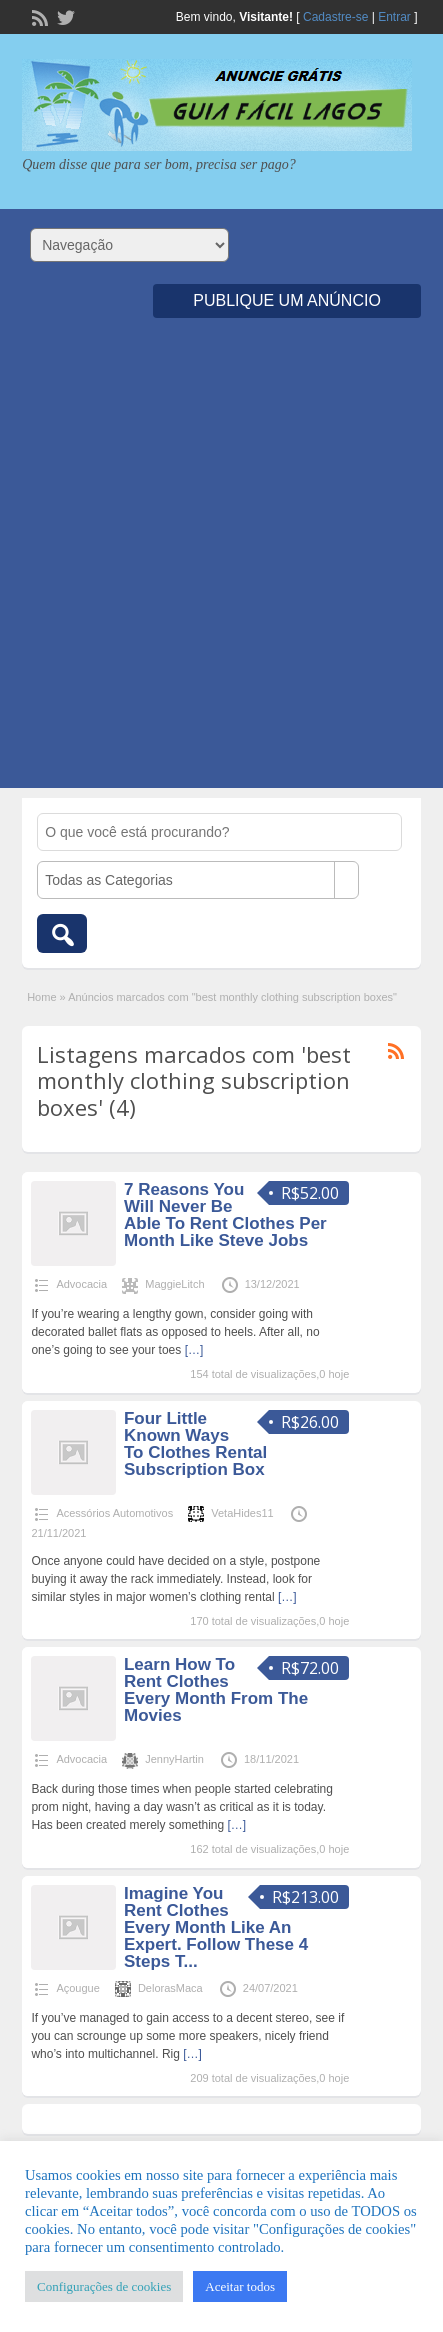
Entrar (394, 17)
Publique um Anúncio (287, 300)
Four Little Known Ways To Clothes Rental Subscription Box (195, 1444)
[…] (194, 1350)
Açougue (77, 1988)
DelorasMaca (170, 1988)
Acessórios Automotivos (114, 1513)
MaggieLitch (174, 1284)
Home (41, 997)
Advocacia (81, 1284)
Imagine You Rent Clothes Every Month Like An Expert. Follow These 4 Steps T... (216, 1927)
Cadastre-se (335, 17)
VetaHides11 (242, 1513)
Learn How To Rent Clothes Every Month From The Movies (216, 1690)
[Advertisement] (221, 566)
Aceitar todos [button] (240, 2286)
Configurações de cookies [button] (104, 2286)
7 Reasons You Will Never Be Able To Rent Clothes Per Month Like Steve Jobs (225, 1215)
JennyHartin (174, 1759)
